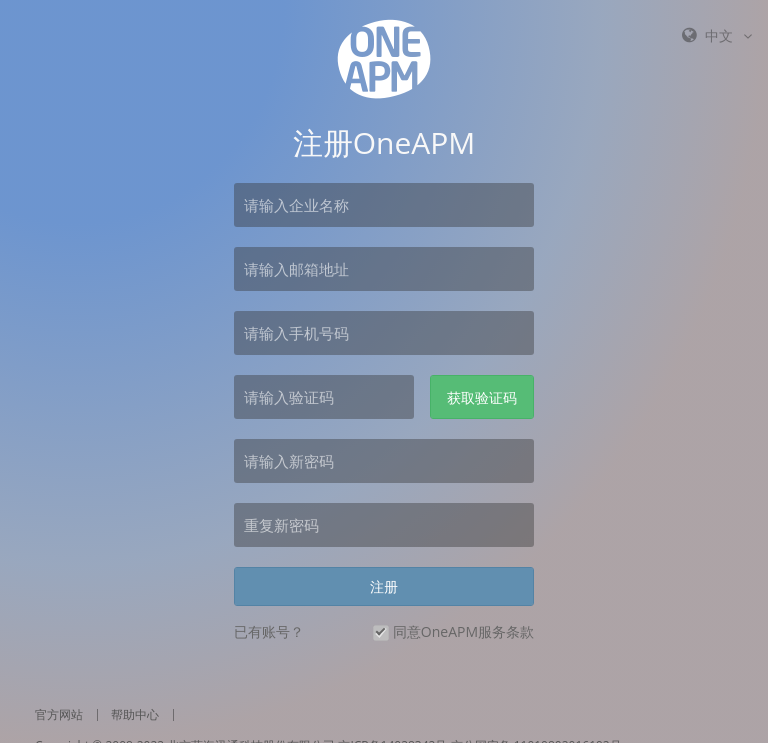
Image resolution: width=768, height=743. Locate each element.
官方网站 (59, 714)
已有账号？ (269, 631)
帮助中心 (135, 714)
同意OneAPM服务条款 (463, 631)
